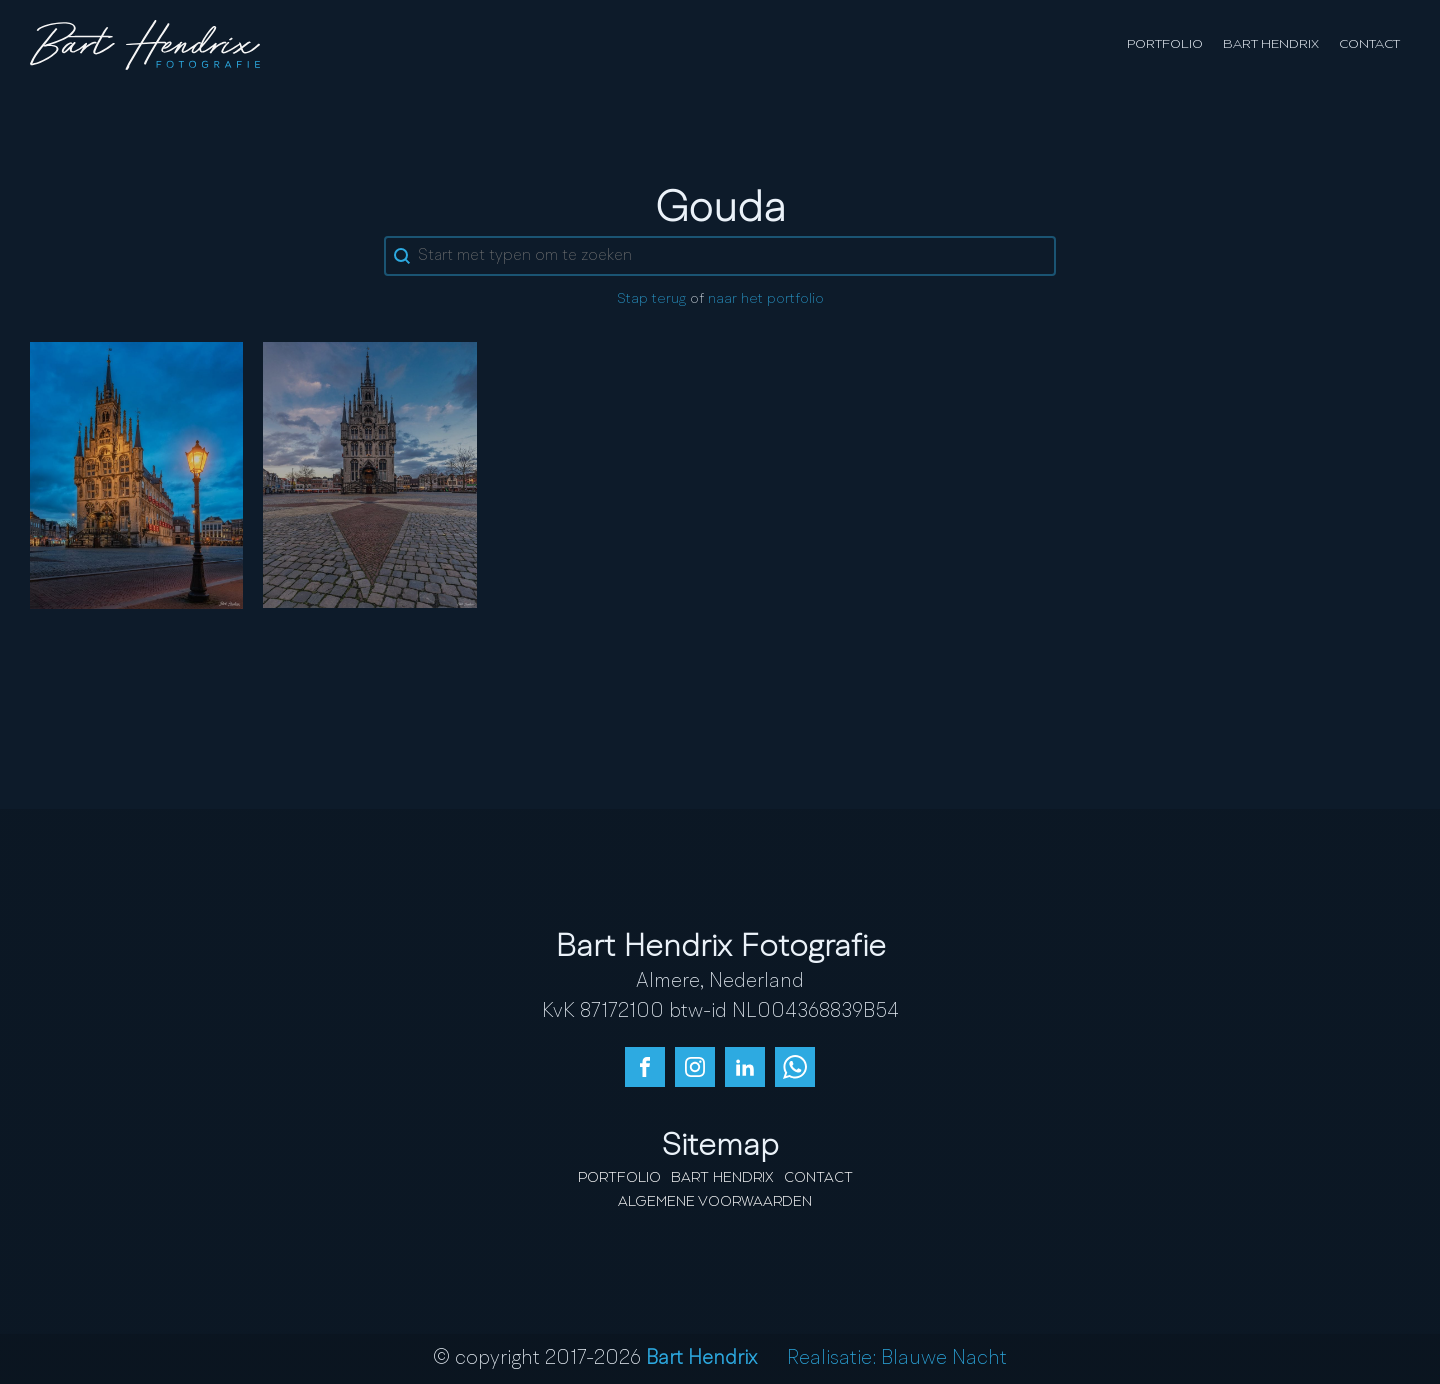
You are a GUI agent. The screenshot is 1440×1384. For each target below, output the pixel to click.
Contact (1369, 44)
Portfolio (1165, 44)
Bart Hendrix (1271, 44)
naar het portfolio (766, 299)
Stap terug (651, 299)
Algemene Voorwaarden (715, 1202)
